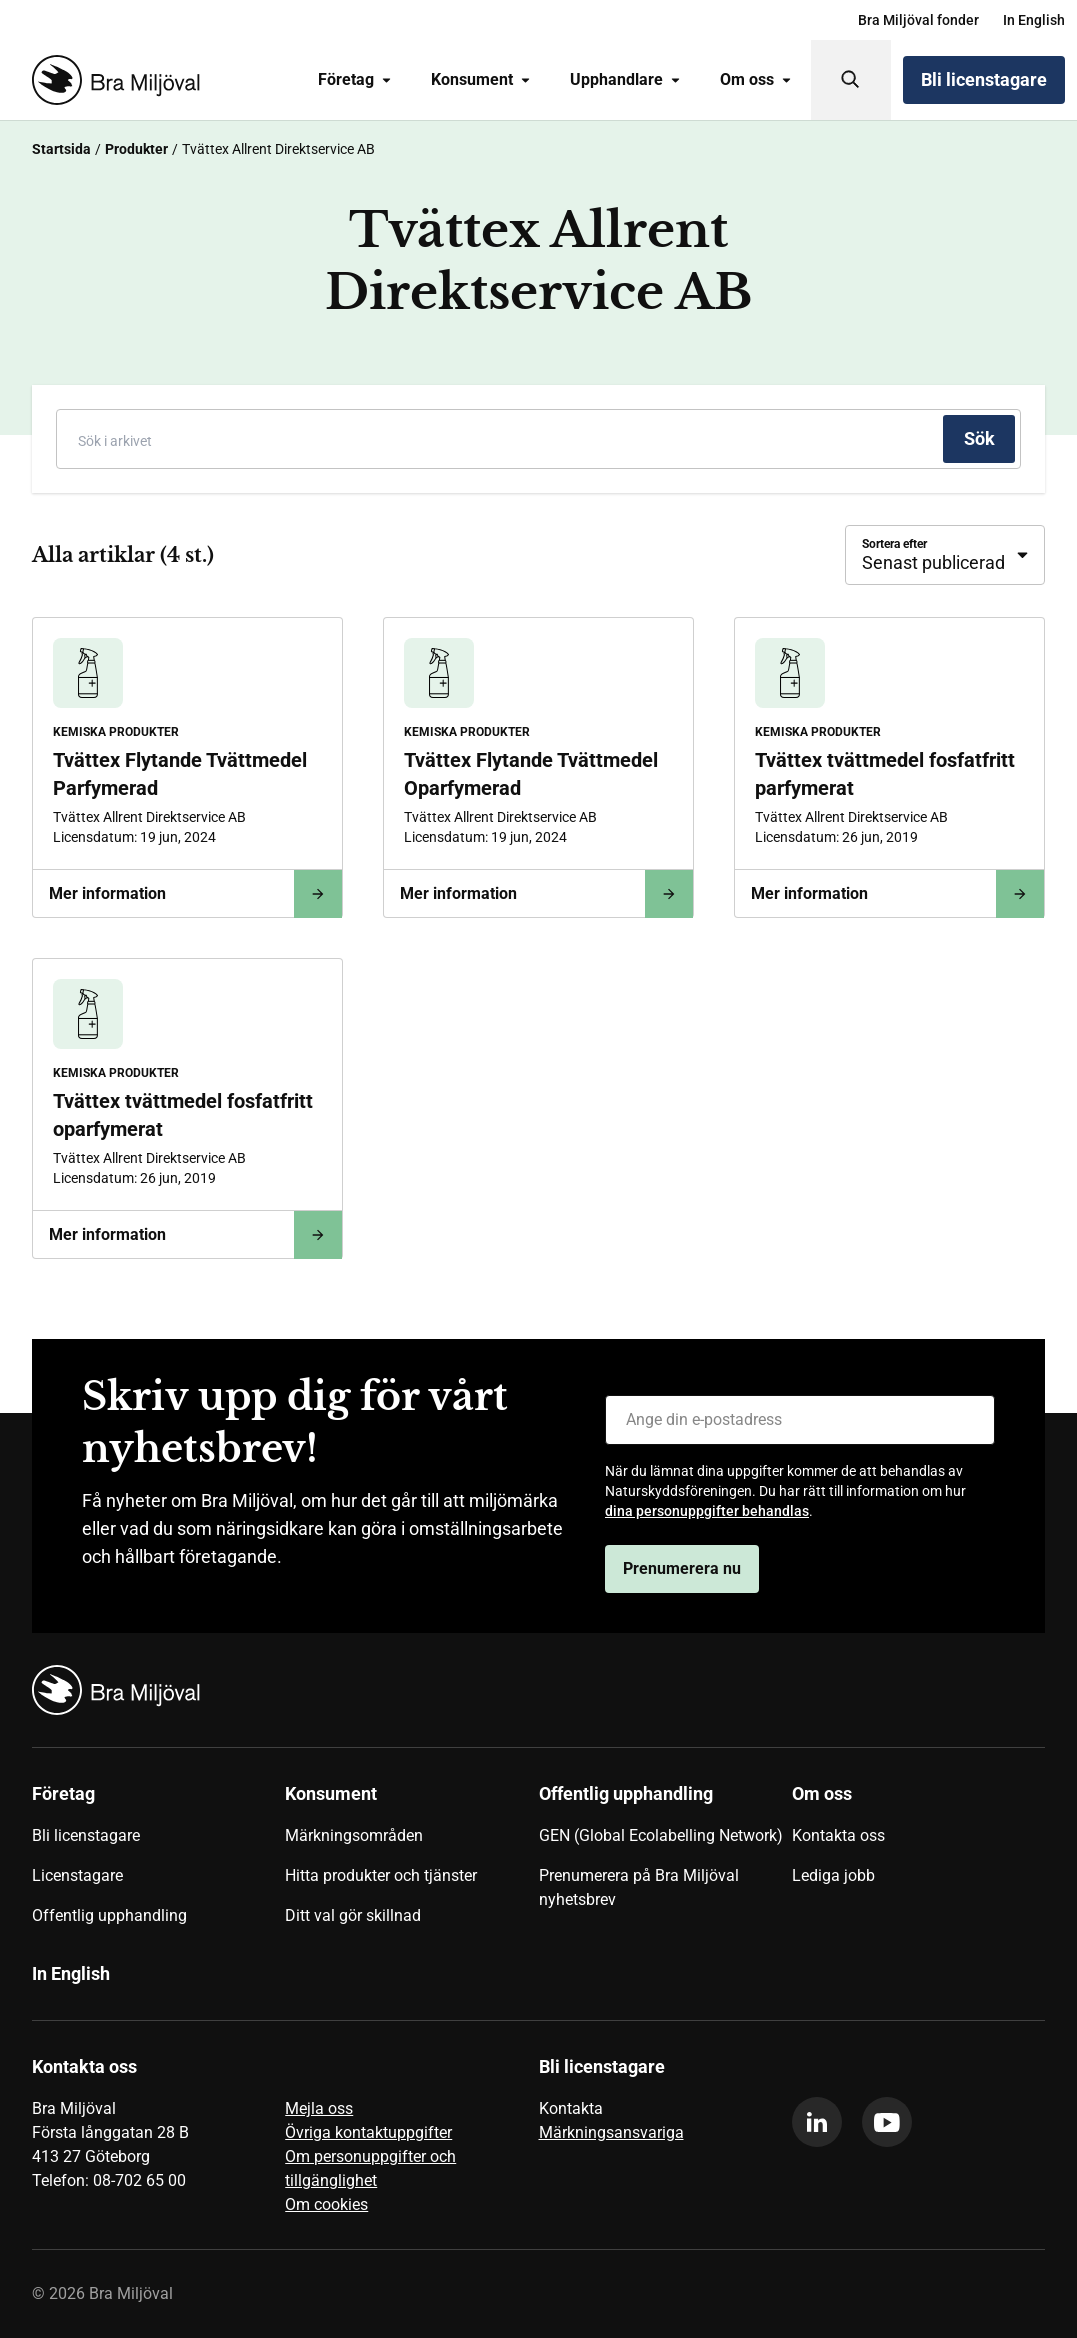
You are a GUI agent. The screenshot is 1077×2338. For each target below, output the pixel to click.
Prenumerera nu (682, 1568)
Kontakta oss (838, 1835)
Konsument (480, 79)
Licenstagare (77, 1875)
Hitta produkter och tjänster (381, 1875)
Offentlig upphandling (109, 1915)
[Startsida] (112, 80)
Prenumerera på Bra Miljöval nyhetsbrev (639, 1887)
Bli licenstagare (984, 79)
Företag (354, 79)
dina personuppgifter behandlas (707, 1511)
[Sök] (851, 80)
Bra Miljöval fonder (918, 20)
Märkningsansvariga (611, 2132)
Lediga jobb (833, 1875)
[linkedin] (817, 2122)
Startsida (61, 149)
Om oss (755, 79)
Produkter (136, 149)
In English (1034, 20)
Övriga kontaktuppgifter (368, 2132)
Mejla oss (319, 2108)
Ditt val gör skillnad (353, 1915)
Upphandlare (625, 79)
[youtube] (887, 2122)
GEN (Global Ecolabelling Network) (661, 1835)
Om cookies (326, 2204)
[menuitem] (918, 20)
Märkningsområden (354, 1835)
